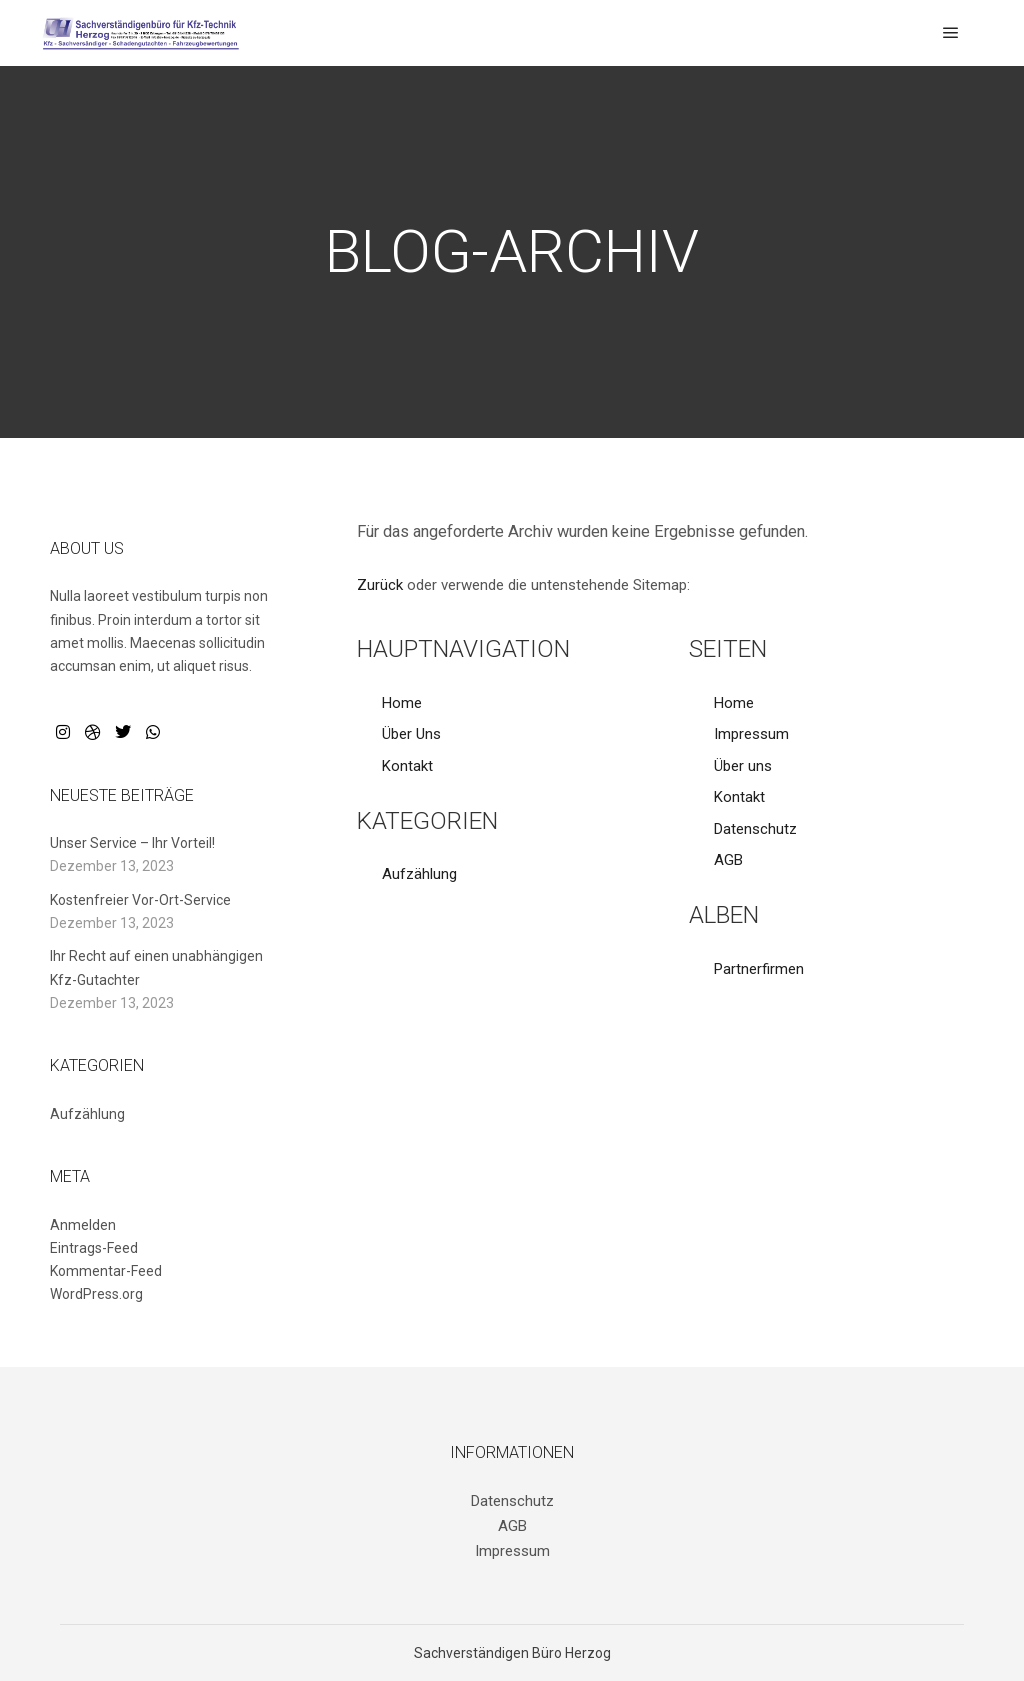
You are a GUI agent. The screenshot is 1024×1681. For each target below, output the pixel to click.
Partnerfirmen (759, 969)
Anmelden (83, 1225)
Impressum (751, 734)
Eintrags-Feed (94, 1248)
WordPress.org (96, 1294)
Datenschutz (755, 829)
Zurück (380, 585)
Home (402, 703)
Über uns (743, 766)
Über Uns (411, 734)
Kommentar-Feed (106, 1271)
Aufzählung (419, 874)
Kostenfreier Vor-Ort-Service (140, 900)
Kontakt (407, 766)
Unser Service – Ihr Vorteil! (132, 843)
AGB (728, 860)
